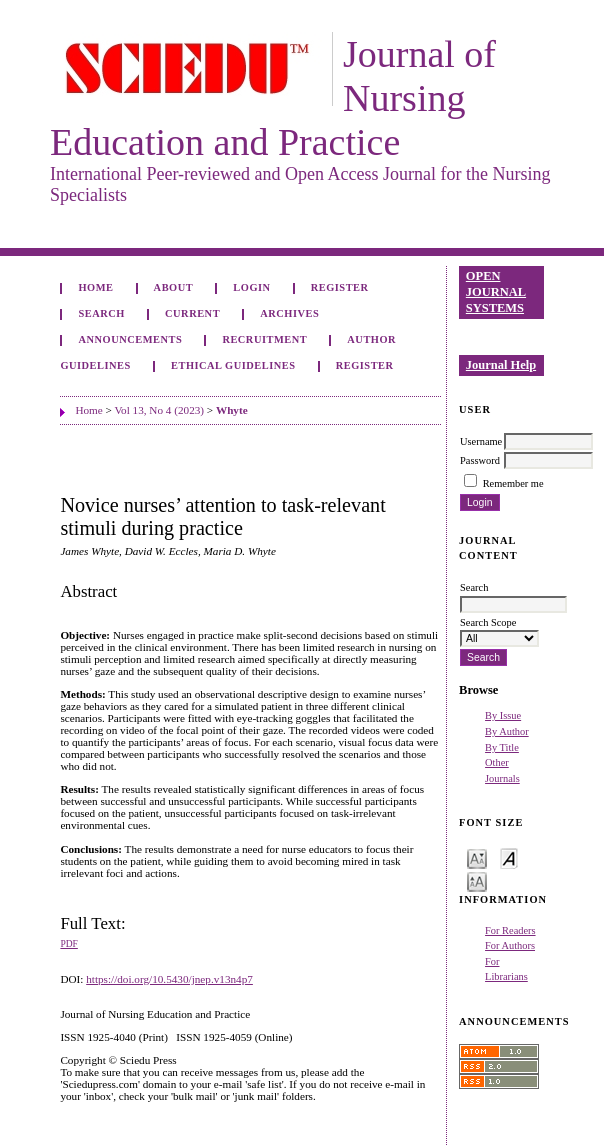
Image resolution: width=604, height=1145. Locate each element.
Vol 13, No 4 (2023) (159, 410)
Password (480, 460)
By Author (507, 731)
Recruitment (264, 339)
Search (101, 313)
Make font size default (509, 857)
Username (481, 441)
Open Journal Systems (496, 291)
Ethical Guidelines (233, 365)
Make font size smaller (477, 857)
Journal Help (501, 365)
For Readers (510, 930)
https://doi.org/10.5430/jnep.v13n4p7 (169, 979)
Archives (289, 313)
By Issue (503, 715)
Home (95, 287)
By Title (502, 747)
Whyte (232, 410)
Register (340, 287)
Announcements (130, 339)
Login (251, 287)
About (174, 287)
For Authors (510, 945)
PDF (68, 944)
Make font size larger (477, 880)
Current (192, 313)
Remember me (513, 483)
